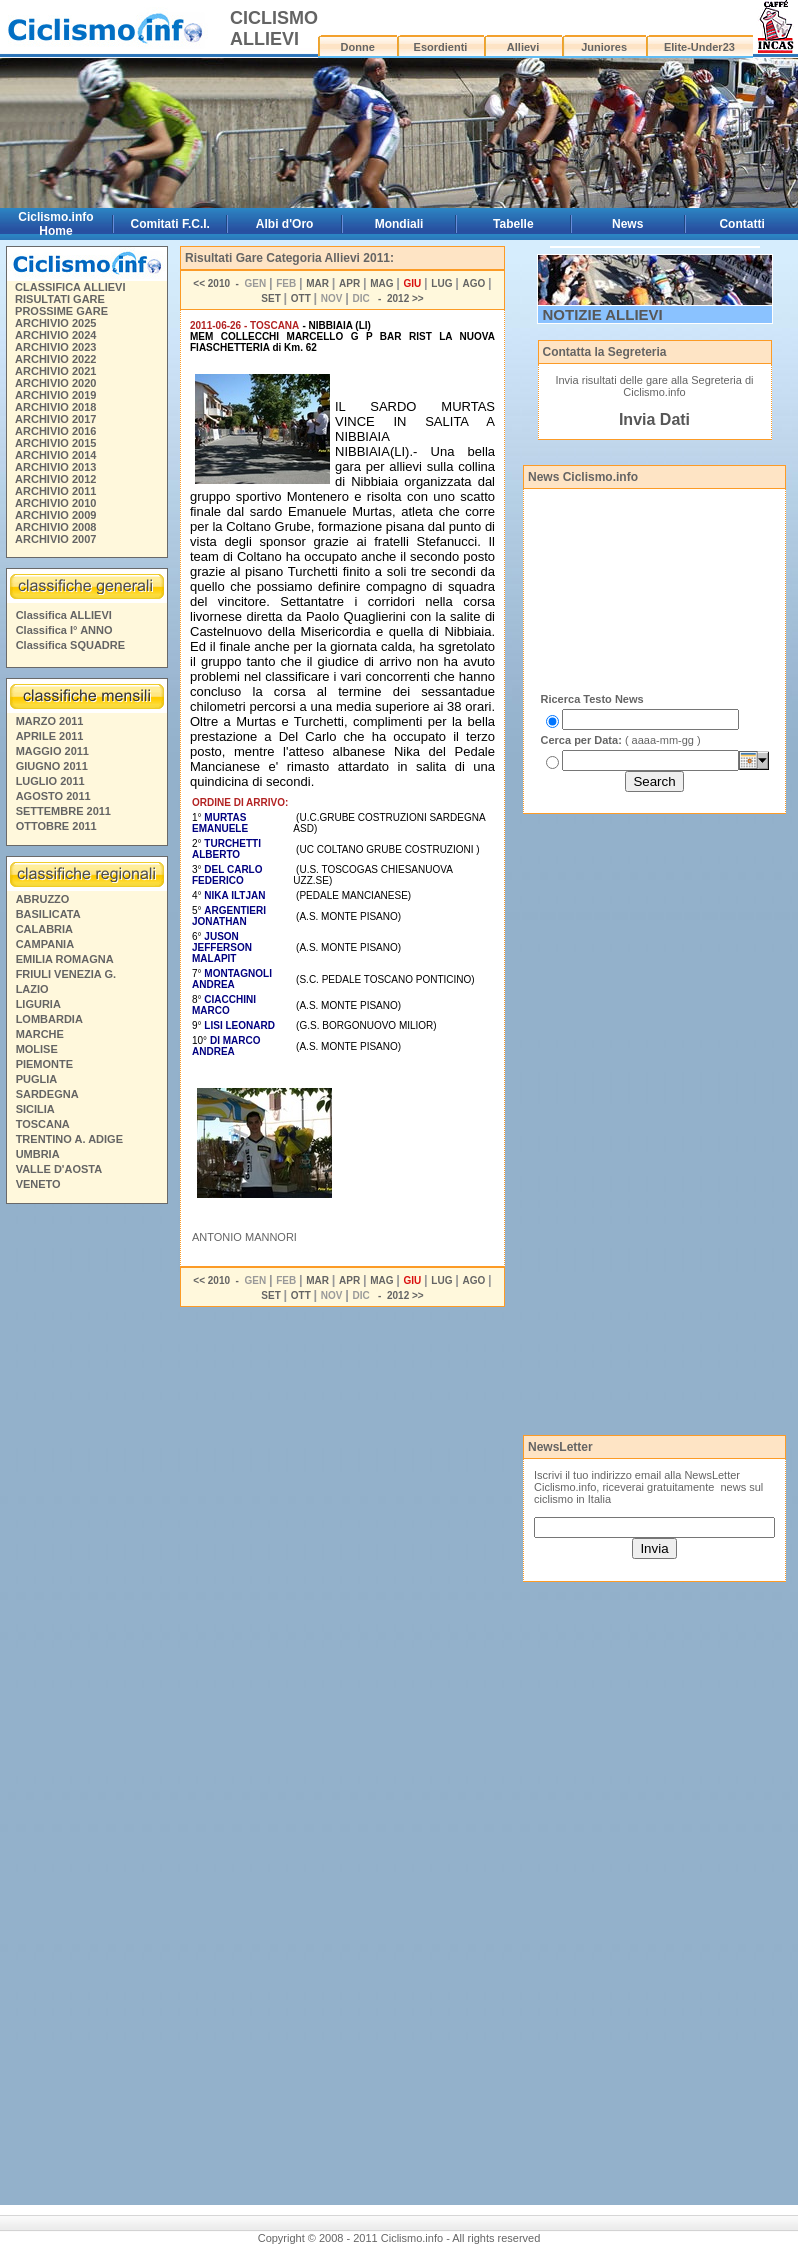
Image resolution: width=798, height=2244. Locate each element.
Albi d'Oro (285, 224)
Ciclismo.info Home (55, 224)
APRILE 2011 (50, 736)
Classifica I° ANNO (64, 630)
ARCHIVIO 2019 (55, 395)
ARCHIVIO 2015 (55, 443)
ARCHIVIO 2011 (55, 491)
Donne (358, 47)
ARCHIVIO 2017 (55, 419)
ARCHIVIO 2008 (55, 527)
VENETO (38, 1184)
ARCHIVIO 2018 (55, 407)
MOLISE (37, 1049)
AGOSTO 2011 (53, 796)
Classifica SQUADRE (70, 645)
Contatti (741, 224)
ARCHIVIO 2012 (55, 479)
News (627, 224)
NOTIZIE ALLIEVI (603, 314)
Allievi (523, 47)
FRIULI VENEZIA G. (66, 974)
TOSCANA (43, 1124)
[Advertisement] (86, 1516)
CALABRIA (44, 929)
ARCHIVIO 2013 (55, 467)
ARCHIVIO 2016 (55, 431)
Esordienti (441, 47)
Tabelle (513, 224)
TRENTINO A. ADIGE (69, 1139)
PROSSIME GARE (61, 311)
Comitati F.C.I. (170, 224)
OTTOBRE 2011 (56, 826)
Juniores (604, 47)
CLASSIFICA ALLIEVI (70, 287)
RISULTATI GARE (60, 299)
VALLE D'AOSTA (59, 1169)
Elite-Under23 (699, 47)
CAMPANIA (45, 944)
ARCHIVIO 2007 (55, 539)
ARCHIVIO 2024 (55, 335)
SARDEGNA (47, 1094)
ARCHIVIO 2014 (55, 455)
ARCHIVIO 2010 (55, 503)
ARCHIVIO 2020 (55, 383)
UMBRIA (38, 1154)
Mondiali (399, 224)
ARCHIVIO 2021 (55, 371)
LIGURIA (38, 1004)
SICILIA (35, 1109)
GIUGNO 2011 (52, 766)
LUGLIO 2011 (50, 781)
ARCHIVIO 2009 (55, 515)
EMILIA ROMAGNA (65, 959)
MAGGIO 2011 (52, 751)
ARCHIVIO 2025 (55, 323)
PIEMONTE (44, 1064)
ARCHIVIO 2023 (55, 347)
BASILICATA (48, 914)
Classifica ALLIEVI (64, 615)
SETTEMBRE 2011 (63, 811)
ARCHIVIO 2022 (55, 359)
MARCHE (40, 1034)
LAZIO (32, 989)
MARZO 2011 (50, 721)
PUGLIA (37, 1079)
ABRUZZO (43, 899)
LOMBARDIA (49, 1019)
